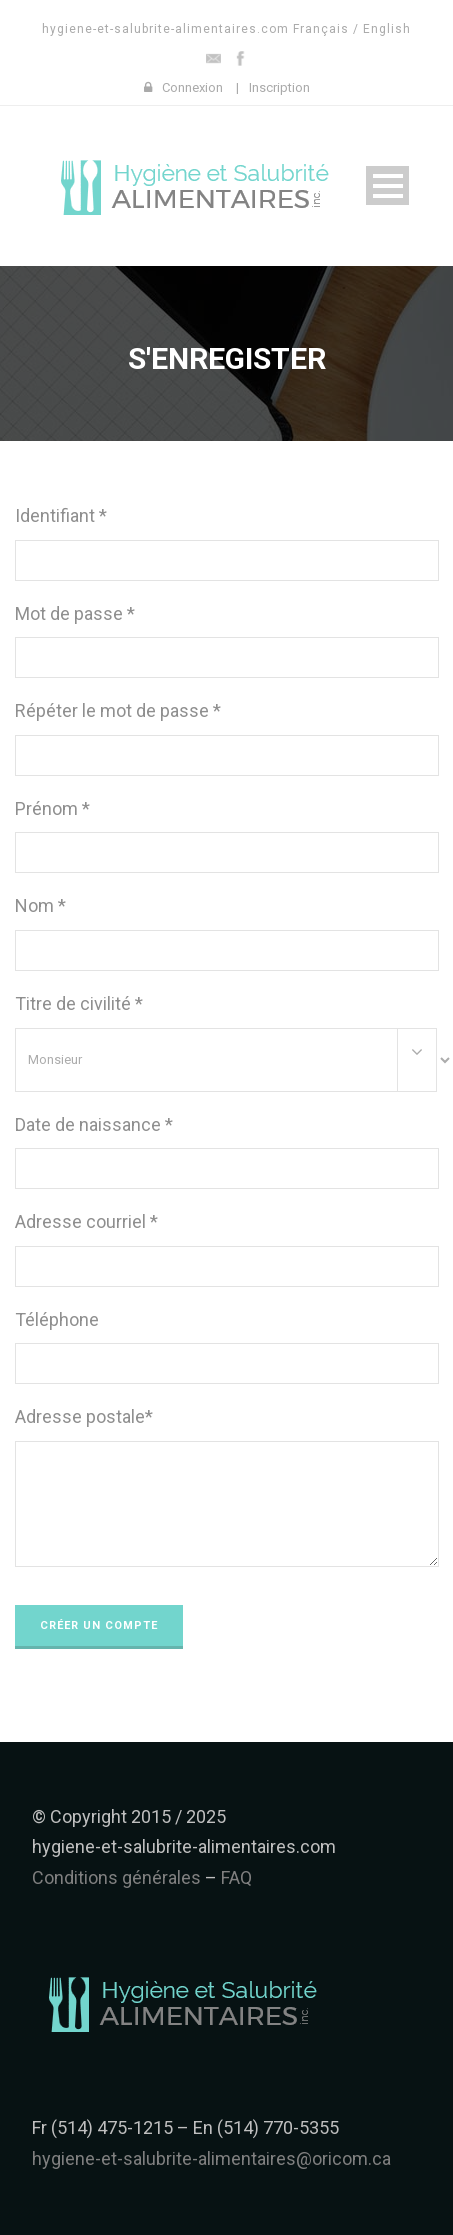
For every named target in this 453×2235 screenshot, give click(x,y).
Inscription (279, 87)
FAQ (236, 1877)
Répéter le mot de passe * (118, 710)
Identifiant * (61, 515)
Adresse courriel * (86, 1221)
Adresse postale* (84, 1416)
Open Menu (387, 185)
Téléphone (57, 1319)
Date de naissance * (94, 1124)
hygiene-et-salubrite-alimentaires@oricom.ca (211, 2158)
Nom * (40, 905)
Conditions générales (116, 1877)
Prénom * (52, 808)
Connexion (192, 87)
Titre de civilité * (79, 1003)
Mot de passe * (75, 613)
